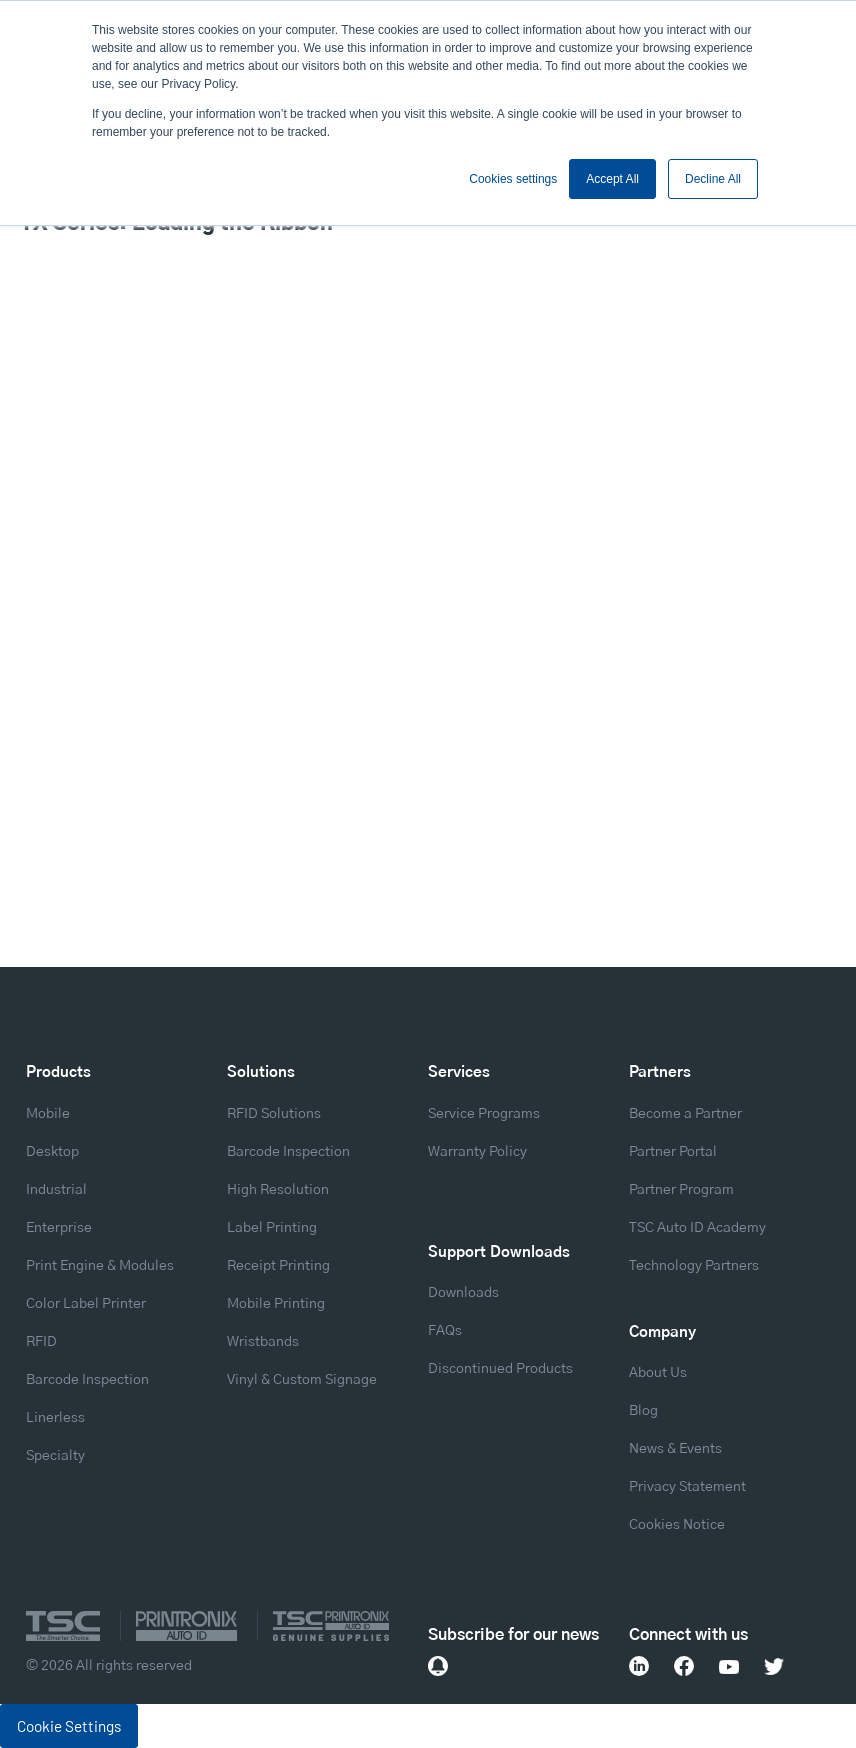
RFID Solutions (274, 1114)
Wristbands (263, 1342)
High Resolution (278, 1190)
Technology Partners (694, 1266)
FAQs (445, 1331)
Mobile (48, 1114)
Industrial (56, 1190)
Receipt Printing (278, 1266)
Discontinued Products (500, 1369)
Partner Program (681, 1190)
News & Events (675, 1449)
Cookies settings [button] (513, 179)
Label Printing (272, 1228)
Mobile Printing (276, 1304)
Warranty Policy (477, 1152)
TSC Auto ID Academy (697, 1228)
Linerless (55, 1418)
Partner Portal (673, 1152)
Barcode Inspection (87, 1380)
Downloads (463, 1293)
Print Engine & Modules (100, 1266)
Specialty (55, 1456)
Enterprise (59, 1228)
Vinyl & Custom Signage (302, 1380)
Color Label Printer (86, 1304)
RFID (41, 1342)
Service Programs (484, 1114)
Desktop (52, 1152)
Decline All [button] (713, 179)
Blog (643, 1411)
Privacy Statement (687, 1487)
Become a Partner (685, 1114)
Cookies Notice (677, 1525)
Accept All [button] (612, 179)
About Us (658, 1373)
